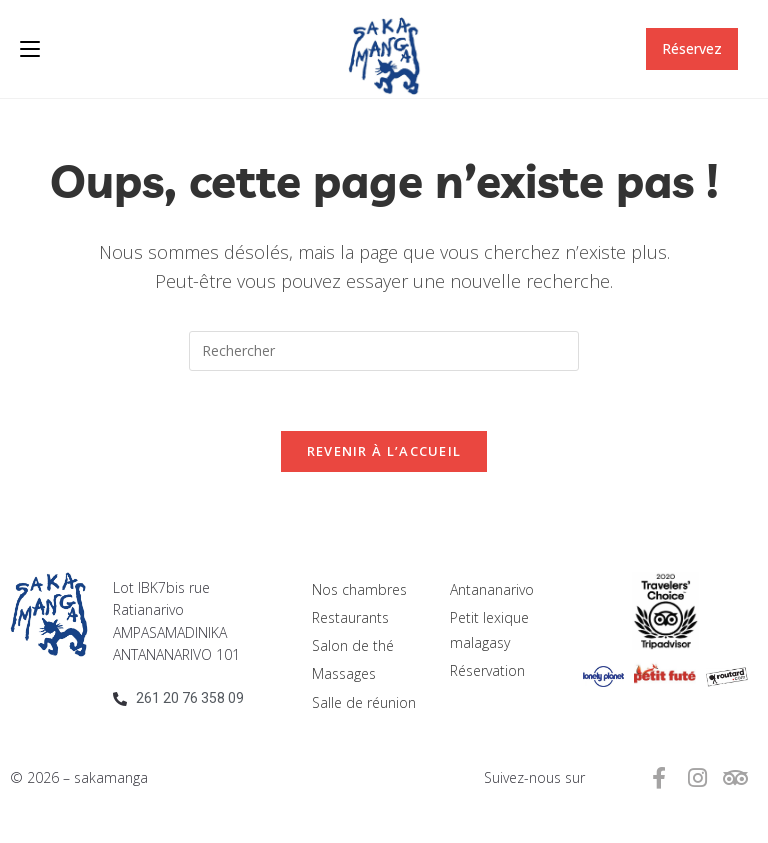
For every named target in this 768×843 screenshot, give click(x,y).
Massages (344, 674)
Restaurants (350, 617)
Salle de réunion (364, 702)
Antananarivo (492, 589)
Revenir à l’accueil (384, 451)
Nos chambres (359, 589)
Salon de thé (353, 645)
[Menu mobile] (30, 49)
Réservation (487, 671)
